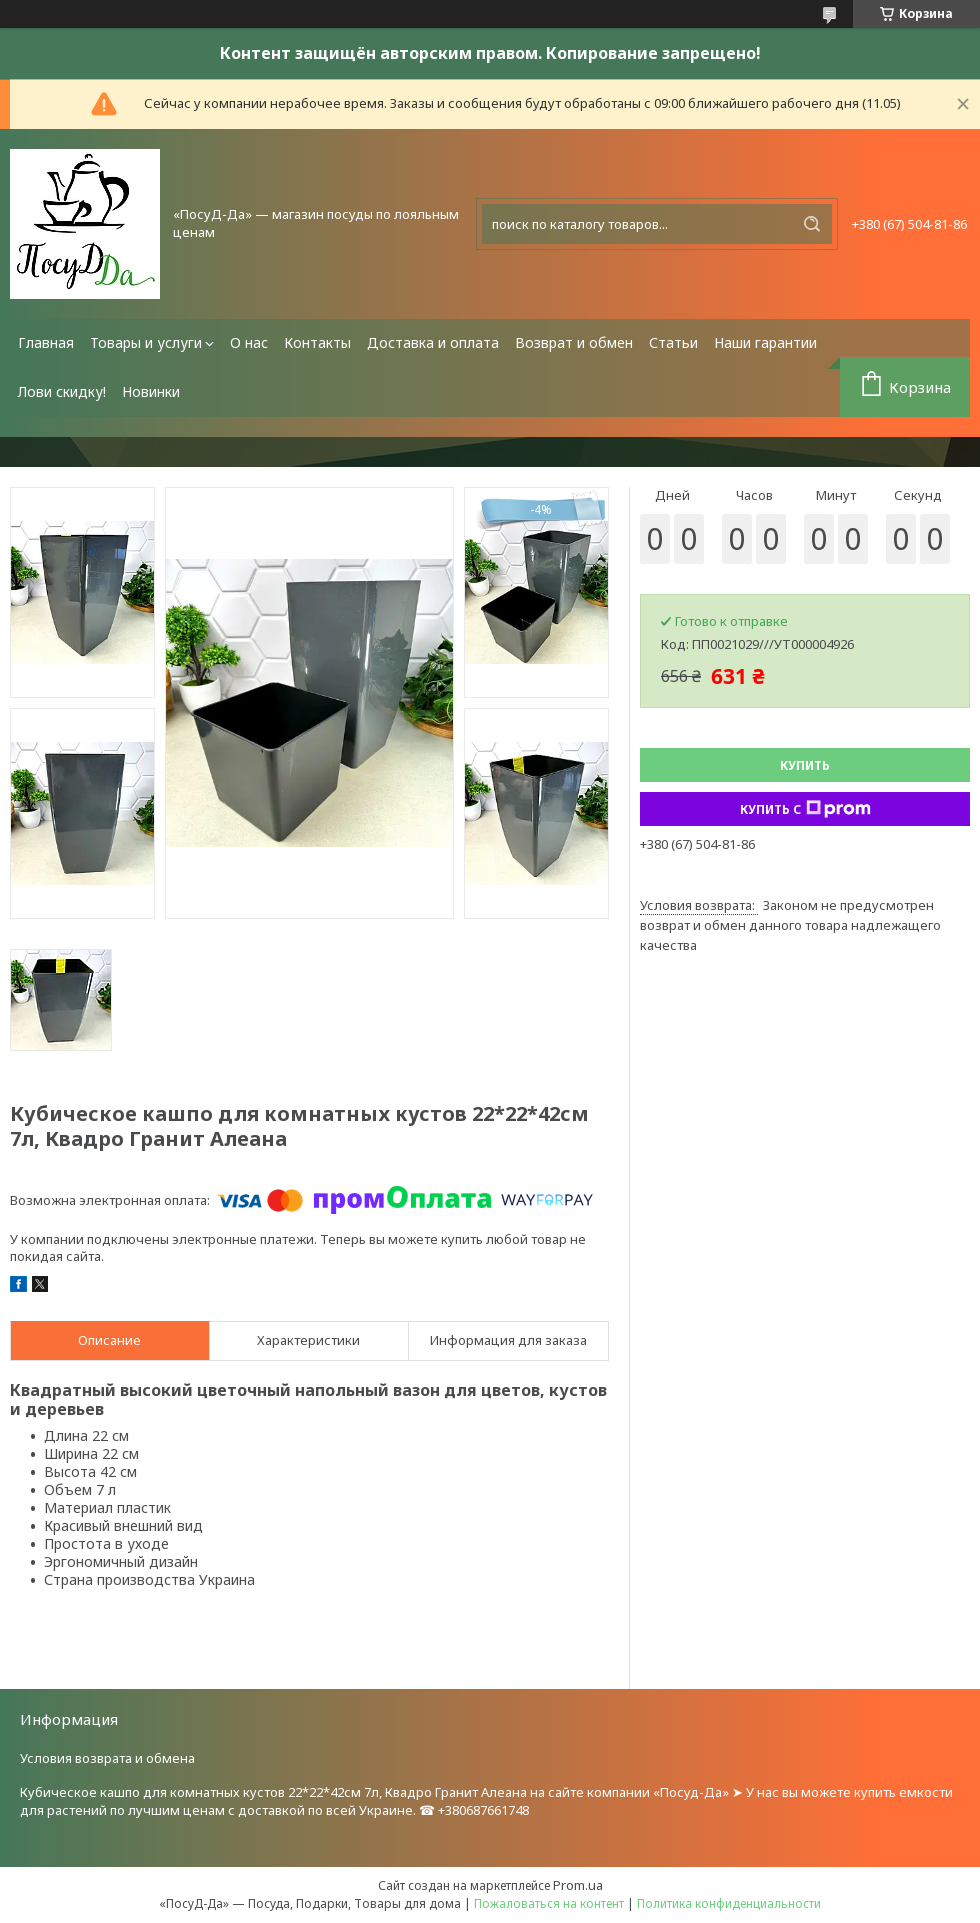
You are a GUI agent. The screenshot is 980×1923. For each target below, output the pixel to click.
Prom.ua (578, 1885)
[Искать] (812, 224)
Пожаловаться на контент (549, 1903)
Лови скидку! (62, 391)
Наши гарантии (765, 342)
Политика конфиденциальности (729, 1903)
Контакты (317, 342)
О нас (249, 342)
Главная (46, 342)
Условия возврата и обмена (107, 1758)
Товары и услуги (146, 342)
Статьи (673, 342)
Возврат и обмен (574, 342)
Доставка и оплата (433, 342)
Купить (805, 765)
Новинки (151, 391)
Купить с (805, 809)
